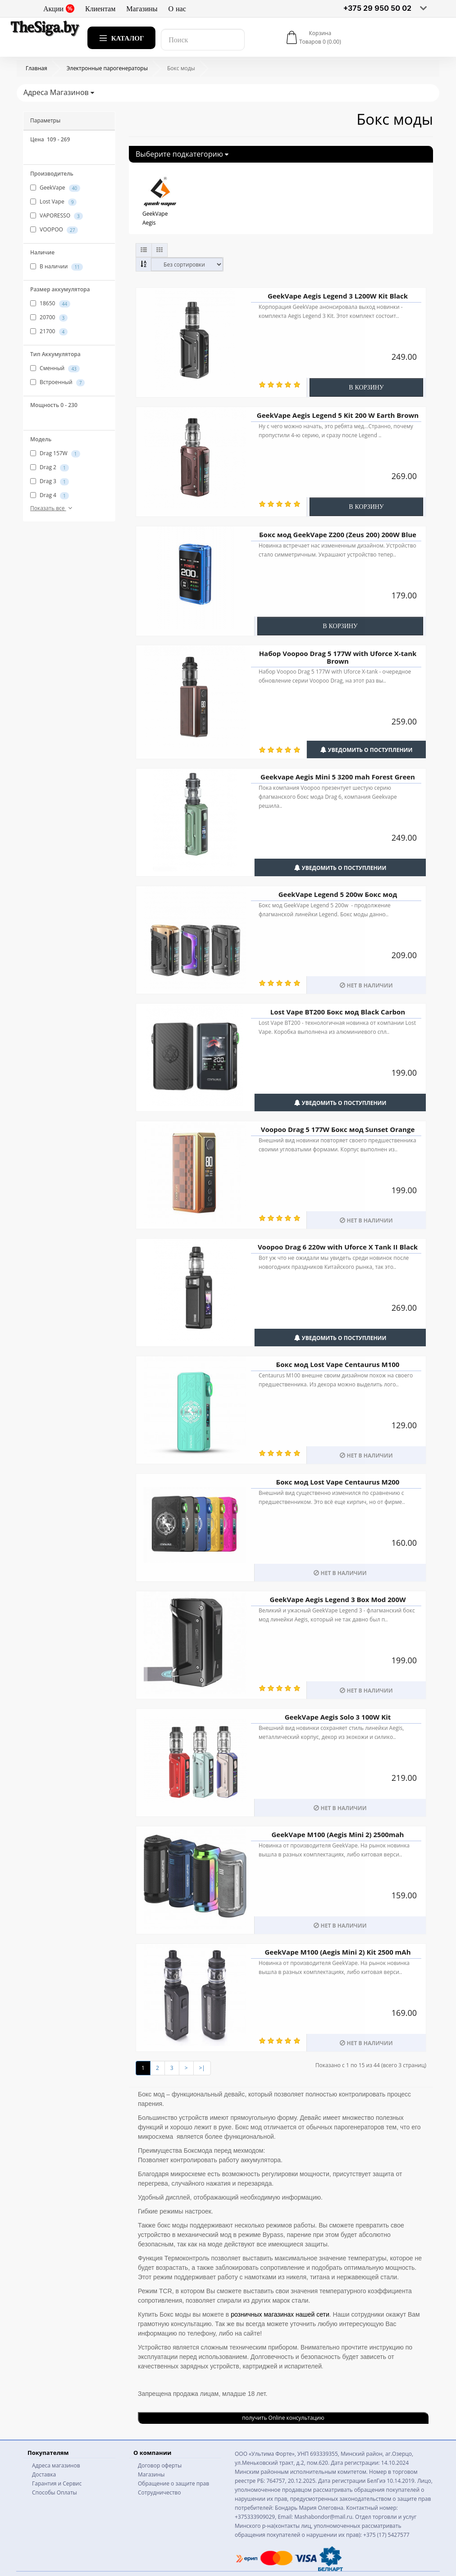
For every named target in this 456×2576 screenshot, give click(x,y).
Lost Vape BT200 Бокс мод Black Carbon (337, 1011)
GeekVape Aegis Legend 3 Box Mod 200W (338, 1599)
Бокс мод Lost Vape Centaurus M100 (338, 1364)
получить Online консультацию (283, 2418)
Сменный (55, 368)
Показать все (52, 508)
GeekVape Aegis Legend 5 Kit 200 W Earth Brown (338, 415)
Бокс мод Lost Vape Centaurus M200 (338, 1481)
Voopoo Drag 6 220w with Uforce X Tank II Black (338, 1246)
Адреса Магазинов (58, 92)
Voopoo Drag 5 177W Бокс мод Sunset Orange (338, 1129)
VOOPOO (54, 230)
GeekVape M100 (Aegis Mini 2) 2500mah (338, 1834)
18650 (50, 303)
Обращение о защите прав (173, 2483)
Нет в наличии (366, 985)
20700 (49, 317)
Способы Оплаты (54, 2492)
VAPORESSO (56, 216)
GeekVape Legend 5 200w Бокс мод (337, 894)
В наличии (56, 267)
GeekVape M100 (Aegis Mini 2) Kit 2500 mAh (337, 1951)
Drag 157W (55, 453)
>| (202, 2068)
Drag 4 (49, 495)
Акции (58, 8)
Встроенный (57, 382)
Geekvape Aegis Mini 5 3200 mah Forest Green (337, 776)
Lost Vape (53, 202)
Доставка (44, 2474)
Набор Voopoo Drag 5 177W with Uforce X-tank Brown (338, 657)
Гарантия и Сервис (57, 2483)
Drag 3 (49, 481)
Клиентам (100, 8)
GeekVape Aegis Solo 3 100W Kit (338, 1716)
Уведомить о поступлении (366, 750)
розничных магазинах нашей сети (280, 2314)
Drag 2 (49, 467)
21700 (49, 331)
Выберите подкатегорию (182, 154)
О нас (177, 8)
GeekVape (55, 188)
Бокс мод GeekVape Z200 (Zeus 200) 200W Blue (337, 534)
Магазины (141, 8)
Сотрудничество (159, 2492)
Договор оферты (160, 2465)
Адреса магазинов (56, 2465)
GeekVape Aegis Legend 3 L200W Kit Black (338, 295)
